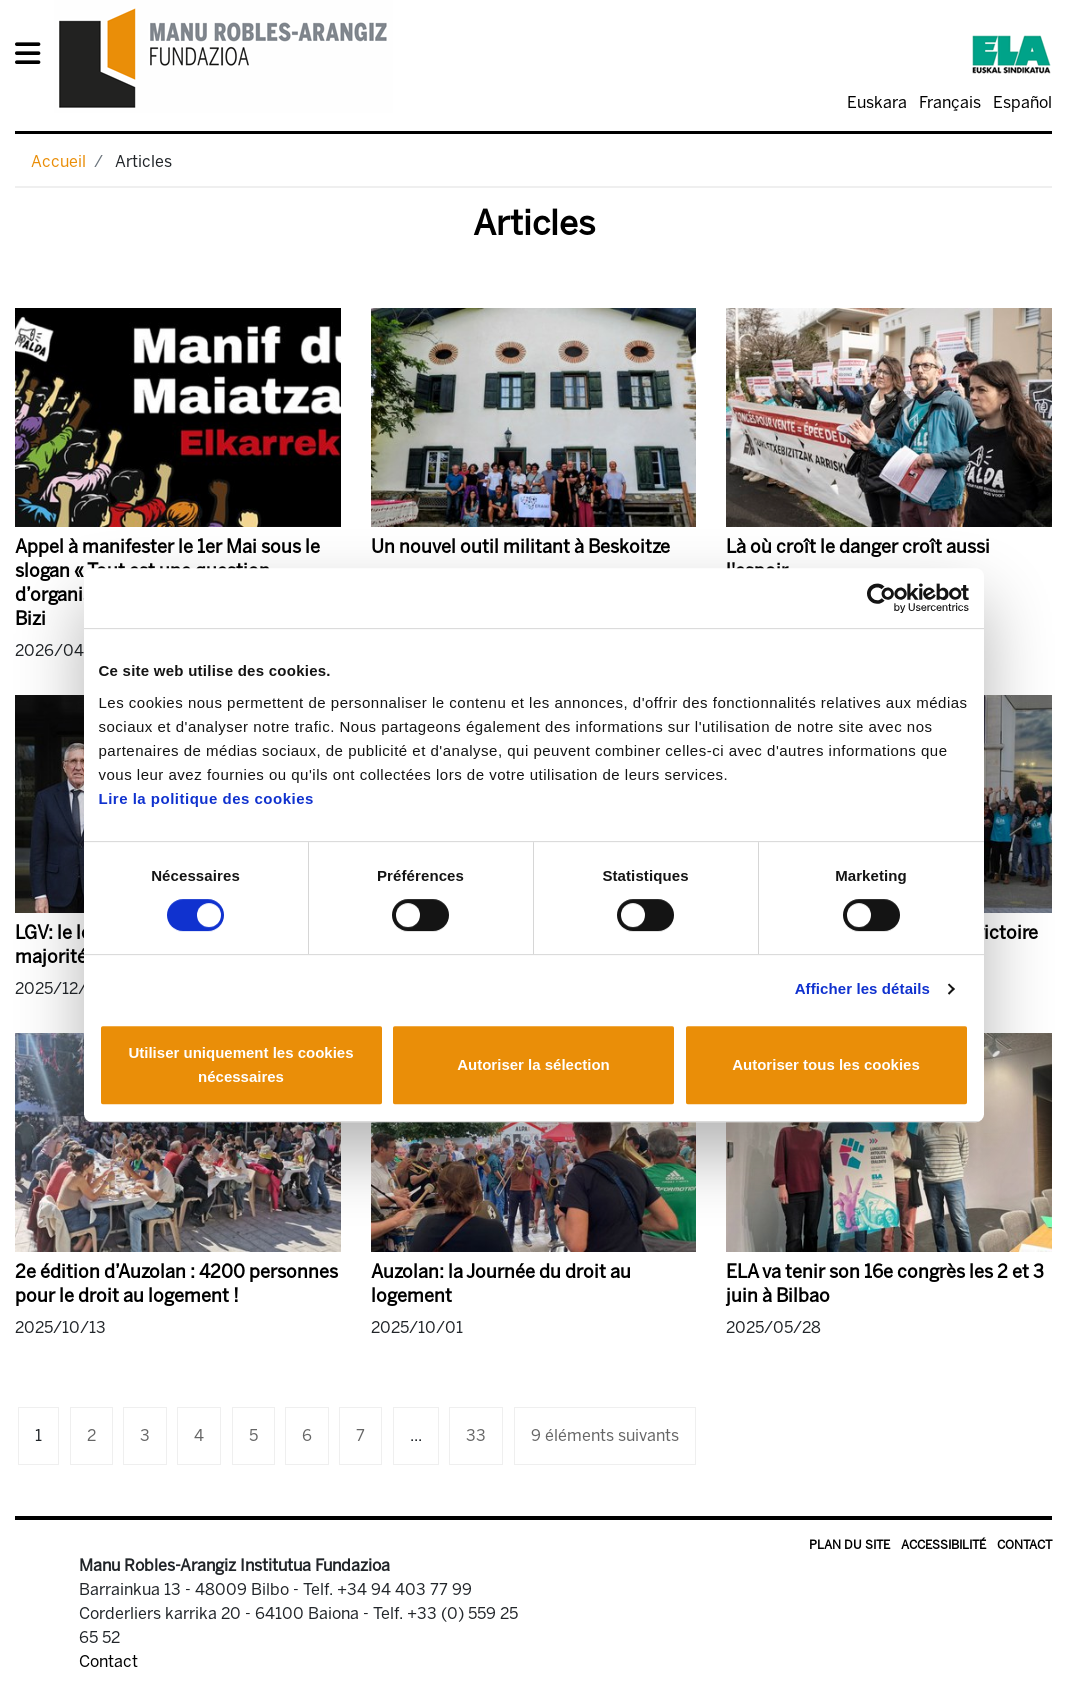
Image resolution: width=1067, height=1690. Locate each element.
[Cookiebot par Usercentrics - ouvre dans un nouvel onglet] (881, 598)
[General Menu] (33, 57)
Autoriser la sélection (533, 1064)
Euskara (877, 102)
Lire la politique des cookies (206, 798)
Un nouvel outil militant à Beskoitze (520, 547)
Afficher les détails (862, 988)
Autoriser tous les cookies (826, 1064)
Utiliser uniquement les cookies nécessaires (240, 1064)
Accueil (58, 161)
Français (950, 102)
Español (1022, 102)
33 (476, 1435)
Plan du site (849, 1545)
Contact (1024, 1545)
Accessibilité (943, 1545)
